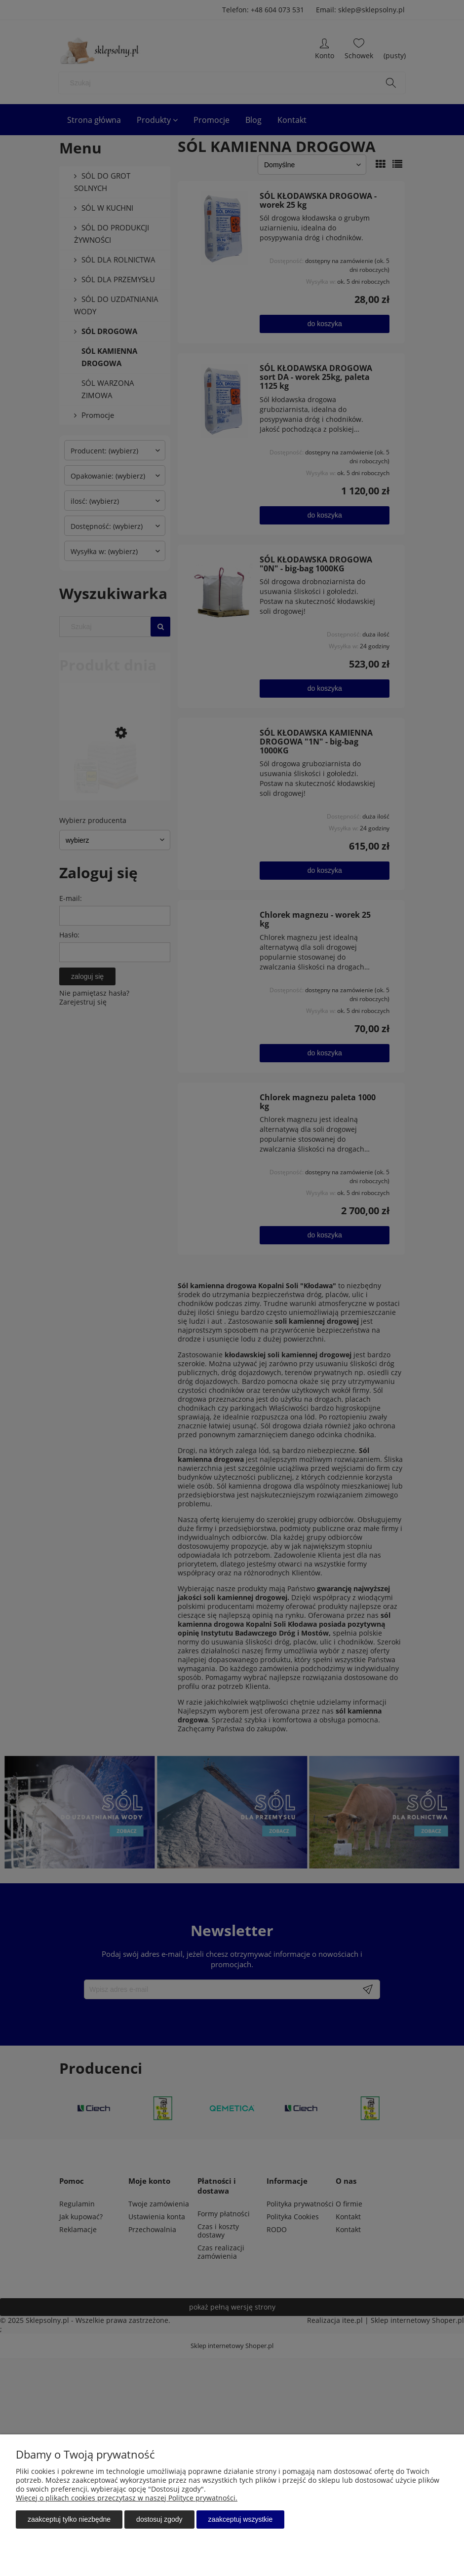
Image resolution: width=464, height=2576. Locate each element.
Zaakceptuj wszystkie (240, 2519)
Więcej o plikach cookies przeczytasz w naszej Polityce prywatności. (126, 2497)
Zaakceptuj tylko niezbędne (69, 2519)
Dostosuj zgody (159, 2519)
